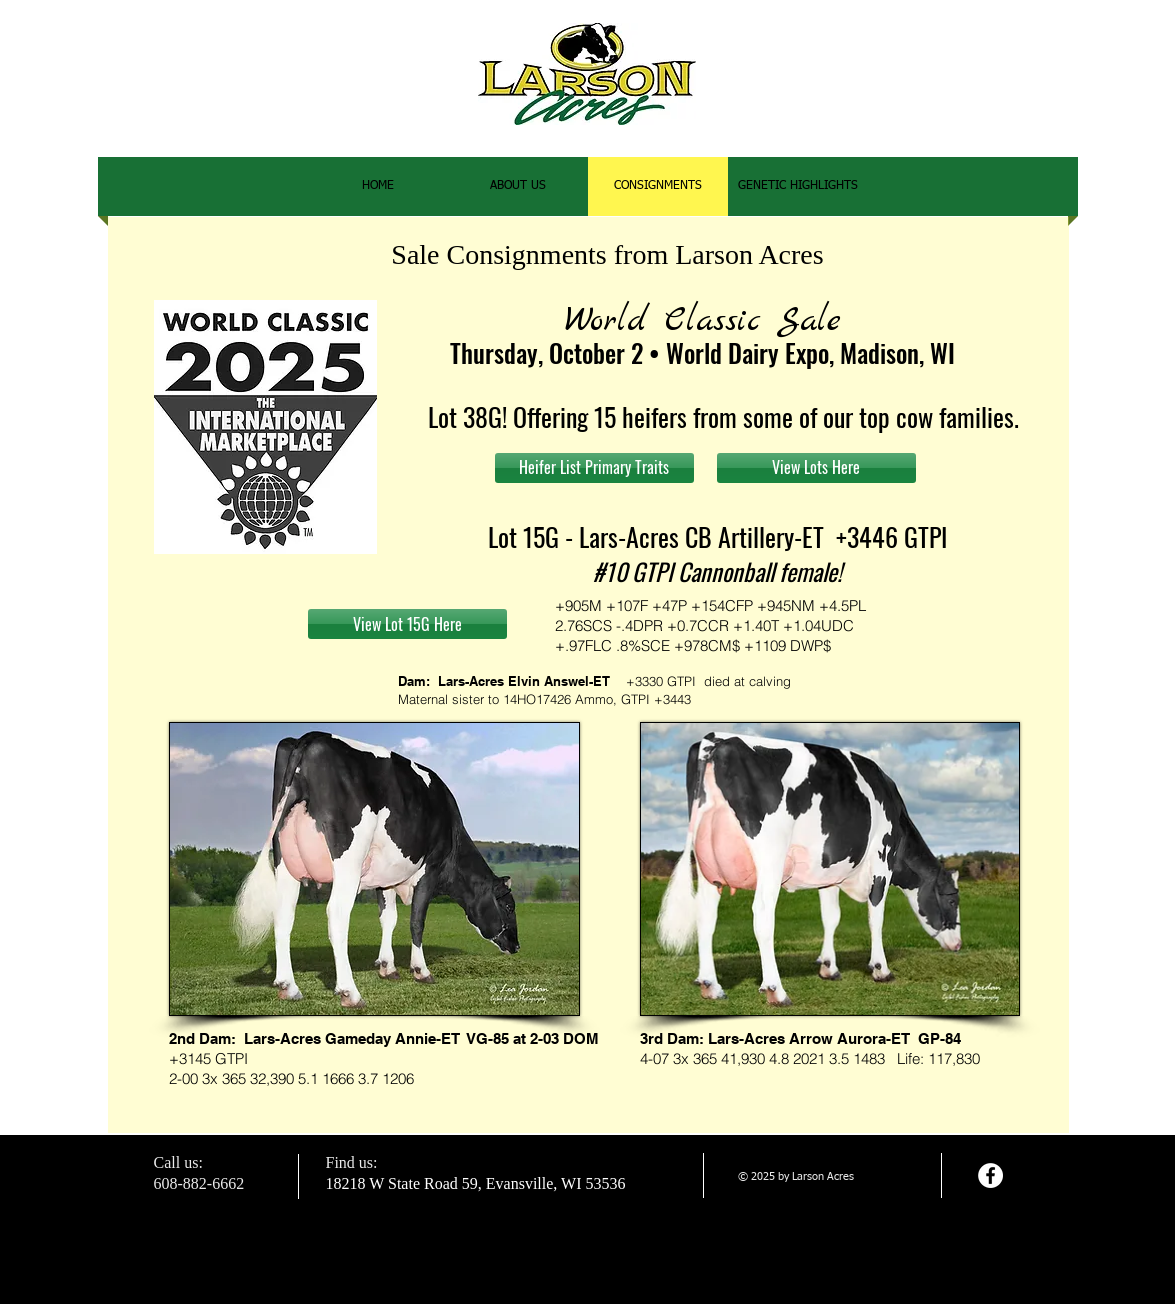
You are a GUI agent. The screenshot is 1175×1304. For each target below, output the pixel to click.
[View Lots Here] (816, 468)
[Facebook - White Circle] (990, 1175)
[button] (798, 186)
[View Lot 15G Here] (407, 624)
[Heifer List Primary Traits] (594, 468)
